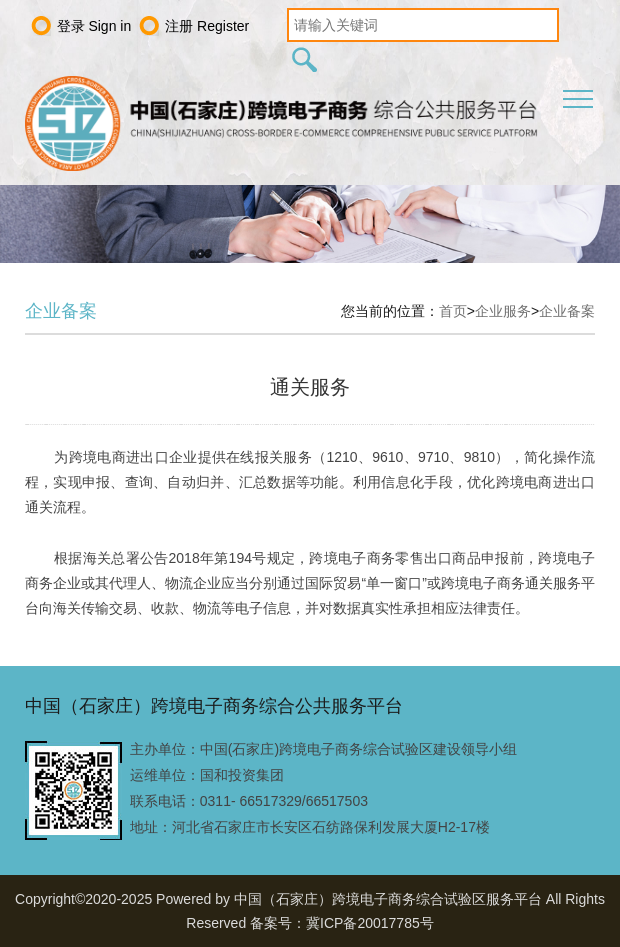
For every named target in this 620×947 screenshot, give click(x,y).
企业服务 (503, 311)
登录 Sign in (94, 26)
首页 (453, 311)
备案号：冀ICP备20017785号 (342, 923)
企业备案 (567, 311)
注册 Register (207, 26)
